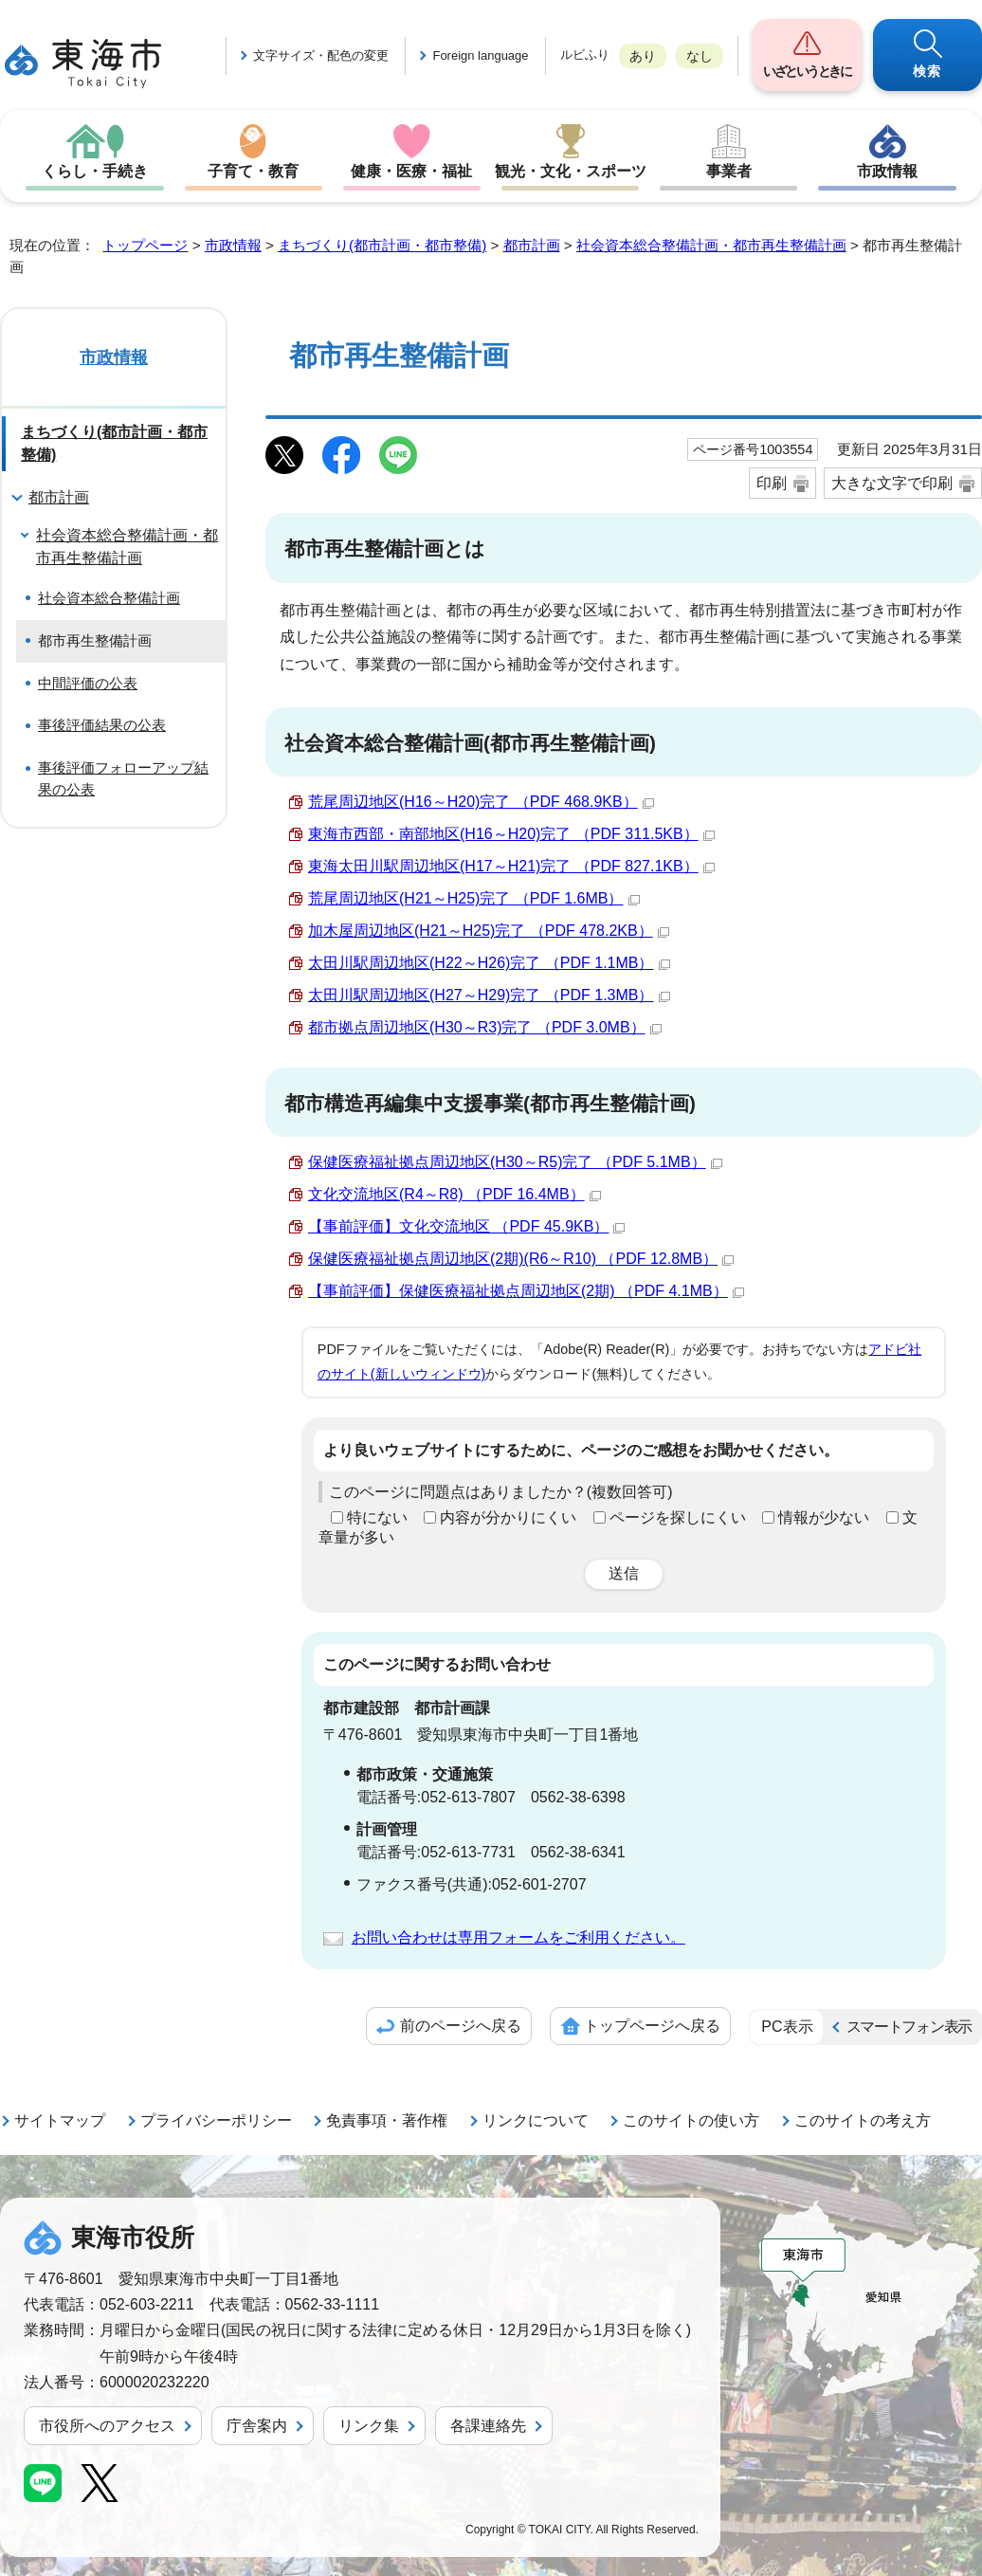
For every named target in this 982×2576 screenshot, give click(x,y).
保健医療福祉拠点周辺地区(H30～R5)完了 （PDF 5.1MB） (515, 1162)
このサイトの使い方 (691, 2120)
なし (699, 56)
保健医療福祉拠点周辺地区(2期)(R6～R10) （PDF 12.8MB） (521, 1259)
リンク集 (368, 2426)
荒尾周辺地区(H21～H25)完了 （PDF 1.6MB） (474, 898)
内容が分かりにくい (508, 1517)
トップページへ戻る (652, 2026)
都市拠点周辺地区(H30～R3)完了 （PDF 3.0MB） (485, 1027)
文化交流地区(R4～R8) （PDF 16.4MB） (454, 1194)
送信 (624, 1573)
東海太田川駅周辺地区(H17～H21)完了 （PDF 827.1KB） (511, 866)
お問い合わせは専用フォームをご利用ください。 (518, 1937)
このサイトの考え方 (862, 2120)
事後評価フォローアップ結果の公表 (123, 778)
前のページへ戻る (460, 2026)
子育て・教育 (253, 171)
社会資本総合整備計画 (109, 598)
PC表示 (786, 2027)
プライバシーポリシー (216, 2120)
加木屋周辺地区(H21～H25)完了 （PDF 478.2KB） (488, 931)
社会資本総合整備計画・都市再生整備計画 (711, 245)
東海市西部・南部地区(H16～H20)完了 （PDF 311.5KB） (511, 834)
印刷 (771, 483)
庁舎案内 (257, 2426)
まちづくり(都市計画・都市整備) (382, 245)
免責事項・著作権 (386, 2120)
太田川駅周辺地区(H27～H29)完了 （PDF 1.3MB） (489, 995)
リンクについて (535, 2120)
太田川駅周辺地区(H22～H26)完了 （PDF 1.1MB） (489, 963)
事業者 (729, 171)
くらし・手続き (95, 171)
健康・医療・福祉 (411, 171)
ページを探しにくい (677, 1517)
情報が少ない (823, 1517)
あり (642, 56)
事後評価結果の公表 (102, 725)
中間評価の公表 (87, 683)
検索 (927, 71)
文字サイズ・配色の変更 (321, 55)
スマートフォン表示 (909, 2027)
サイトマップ (59, 2120)
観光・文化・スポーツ (570, 171)
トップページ (145, 245)
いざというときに (806, 71)
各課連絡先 (488, 2426)
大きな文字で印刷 (892, 483)
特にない (377, 1517)
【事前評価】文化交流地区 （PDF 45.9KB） (466, 1226)
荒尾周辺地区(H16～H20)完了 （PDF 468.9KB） (481, 802)
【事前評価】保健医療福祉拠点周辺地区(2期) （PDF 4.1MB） (526, 1291)
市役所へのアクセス (107, 2426)
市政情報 (887, 171)
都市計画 (531, 245)
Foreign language (480, 55)
